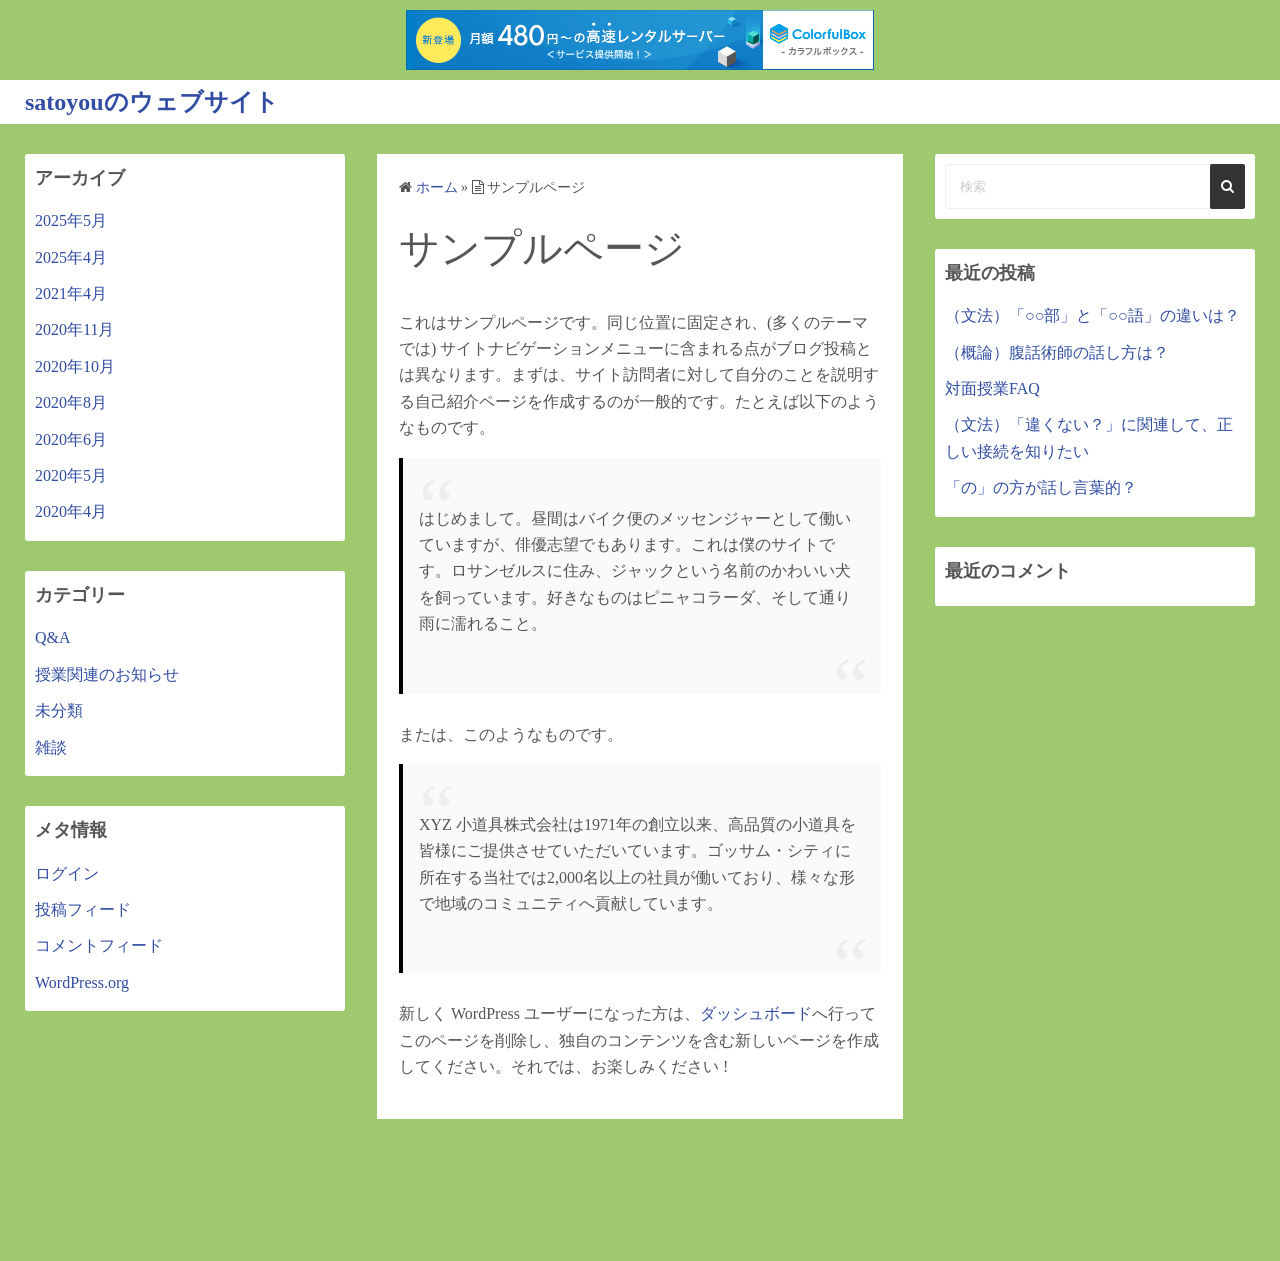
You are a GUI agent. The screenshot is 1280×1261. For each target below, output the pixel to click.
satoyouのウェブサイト (152, 102)
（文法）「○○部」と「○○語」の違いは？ (1092, 315)
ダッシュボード (756, 1013)
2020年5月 (71, 475)
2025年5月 (71, 220)
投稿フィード (83, 909)
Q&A (53, 637)
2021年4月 (71, 293)
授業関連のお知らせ (107, 674)
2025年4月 (71, 257)
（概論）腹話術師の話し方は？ (1057, 352)
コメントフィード (99, 945)
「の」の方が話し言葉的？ (1041, 487)
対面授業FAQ (992, 388)
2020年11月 (74, 329)
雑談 (51, 747)
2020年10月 (75, 366)
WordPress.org (82, 982)
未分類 (59, 710)
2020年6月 (71, 439)
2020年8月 (71, 402)
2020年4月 (71, 511)
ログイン (67, 873)
